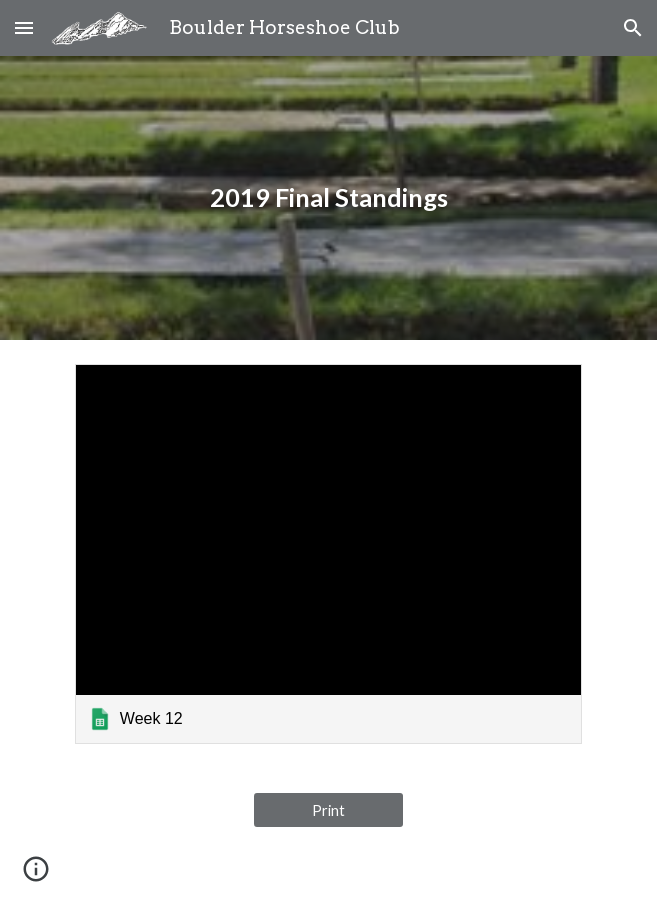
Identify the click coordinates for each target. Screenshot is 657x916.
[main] (328, 198)
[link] (328, 554)
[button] (24, 27)
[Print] (328, 810)
